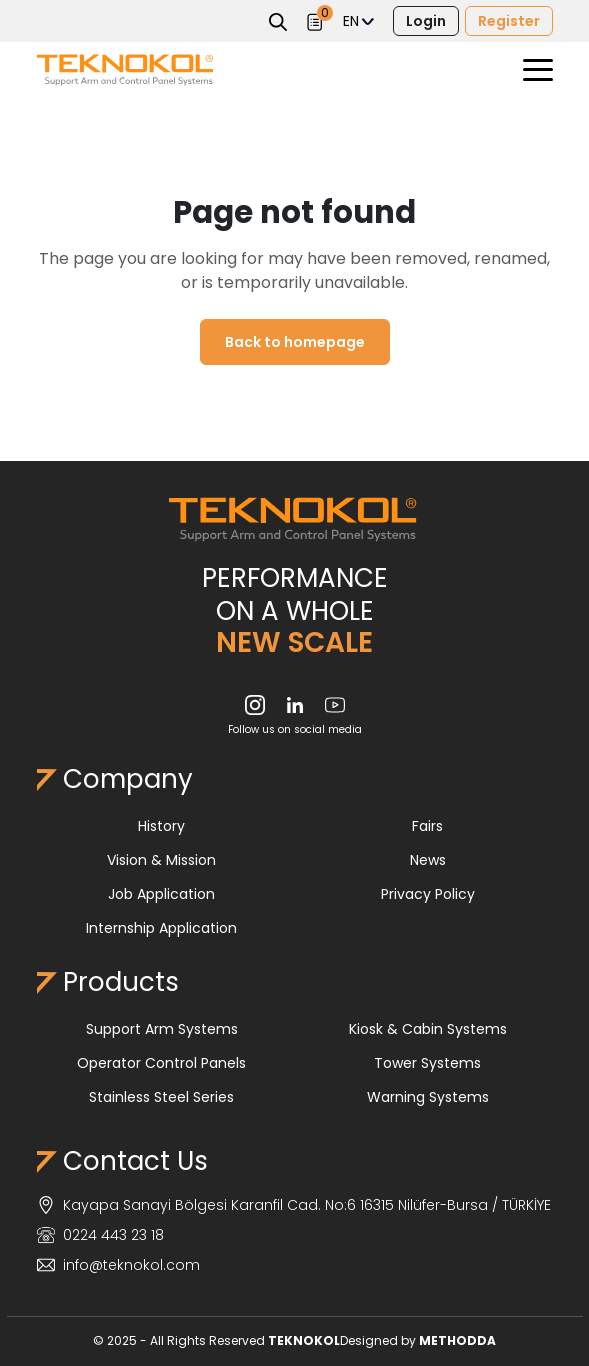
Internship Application (161, 928)
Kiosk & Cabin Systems (428, 1029)
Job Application (161, 894)
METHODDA (457, 1340)
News (428, 860)
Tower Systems (427, 1063)
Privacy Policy (428, 894)
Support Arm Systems (162, 1029)
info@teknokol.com (118, 1265)
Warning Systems (428, 1097)
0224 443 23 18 (100, 1235)
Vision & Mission (161, 860)
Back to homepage (295, 342)
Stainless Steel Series (161, 1097)
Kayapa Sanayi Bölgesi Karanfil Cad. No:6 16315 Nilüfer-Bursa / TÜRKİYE (294, 1205)
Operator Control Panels (161, 1063)
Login (426, 21)
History (161, 826)
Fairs (427, 826)
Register (509, 21)
